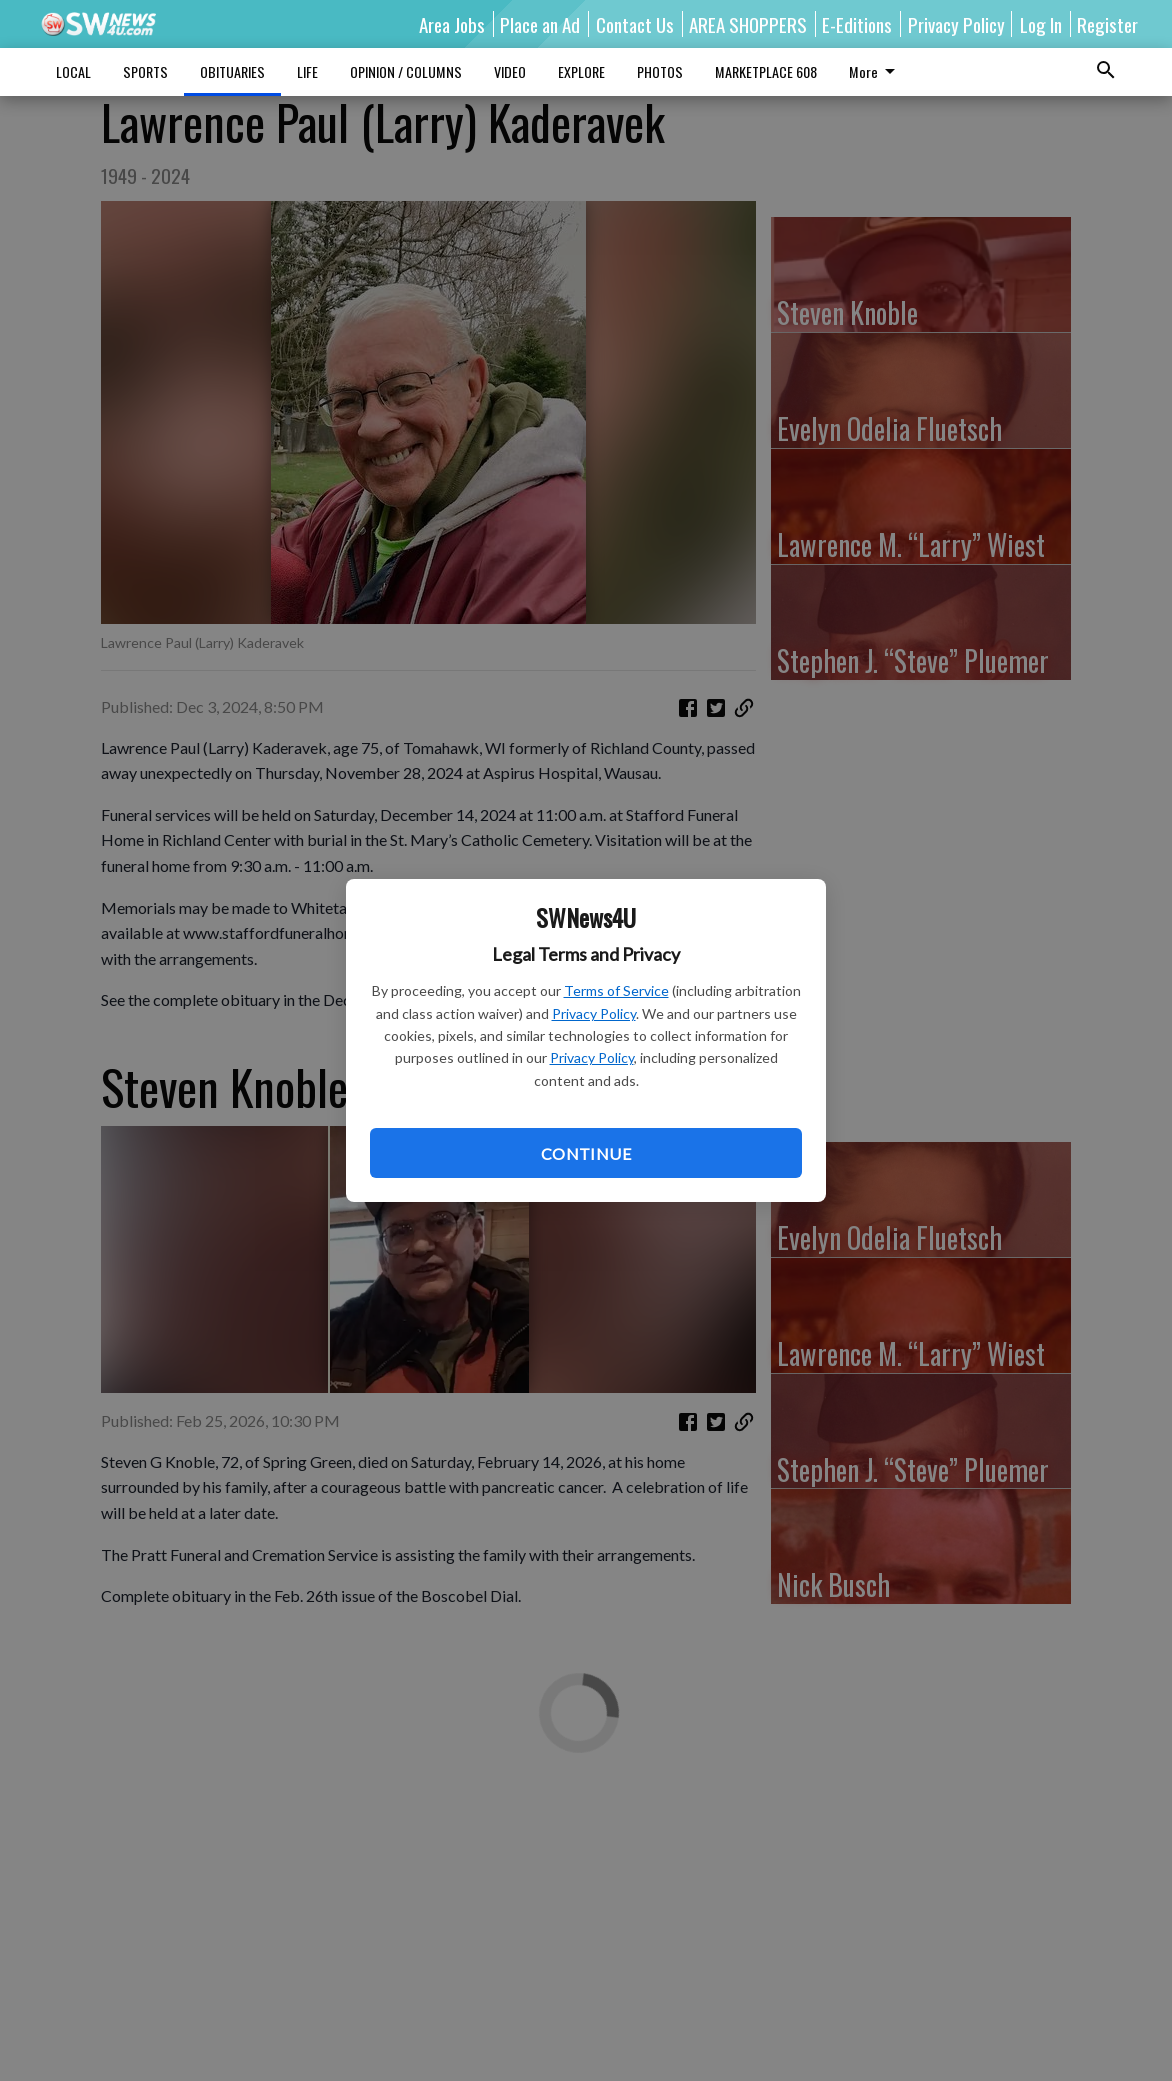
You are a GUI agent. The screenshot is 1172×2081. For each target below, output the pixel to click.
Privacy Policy (594, 1013)
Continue (586, 1153)
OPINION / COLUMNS (406, 71)
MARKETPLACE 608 (766, 71)
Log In (1041, 24)
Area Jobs (452, 24)
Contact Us (635, 24)
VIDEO (510, 71)
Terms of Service (616, 990)
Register (1107, 24)
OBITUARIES (232, 71)
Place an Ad (540, 24)
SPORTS (145, 71)
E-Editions (857, 24)
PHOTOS (660, 71)
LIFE (307, 71)
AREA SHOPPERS (748, 24)
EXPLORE (581, 71)
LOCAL (73, 71)
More (875, 71)
